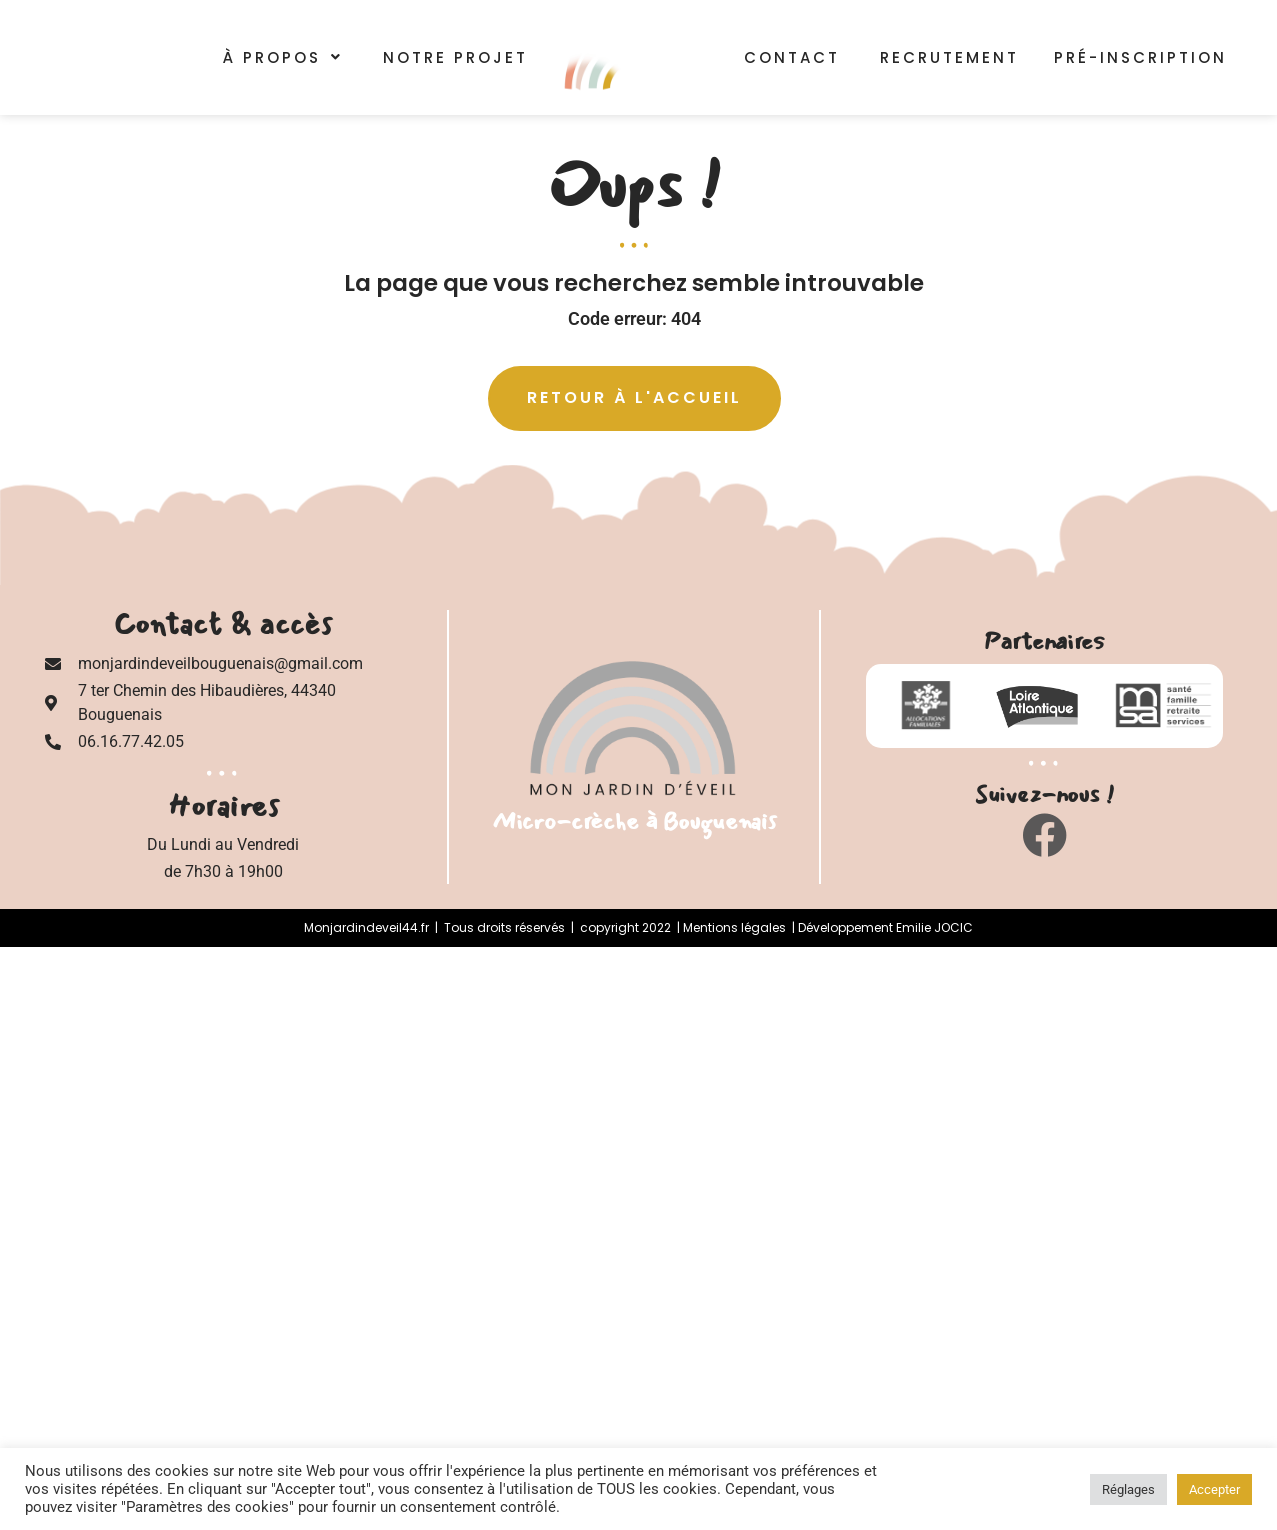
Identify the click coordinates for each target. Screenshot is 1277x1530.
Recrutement (949, 55)
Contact (792, 55)
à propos (283, 57)
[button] (283, 57)
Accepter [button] (1214, 1489)
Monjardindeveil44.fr (366, 927)
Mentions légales (734, 927)
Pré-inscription (1147, 57)
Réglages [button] (1128, 1489)
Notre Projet (455, 57)
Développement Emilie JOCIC (885, 927)
